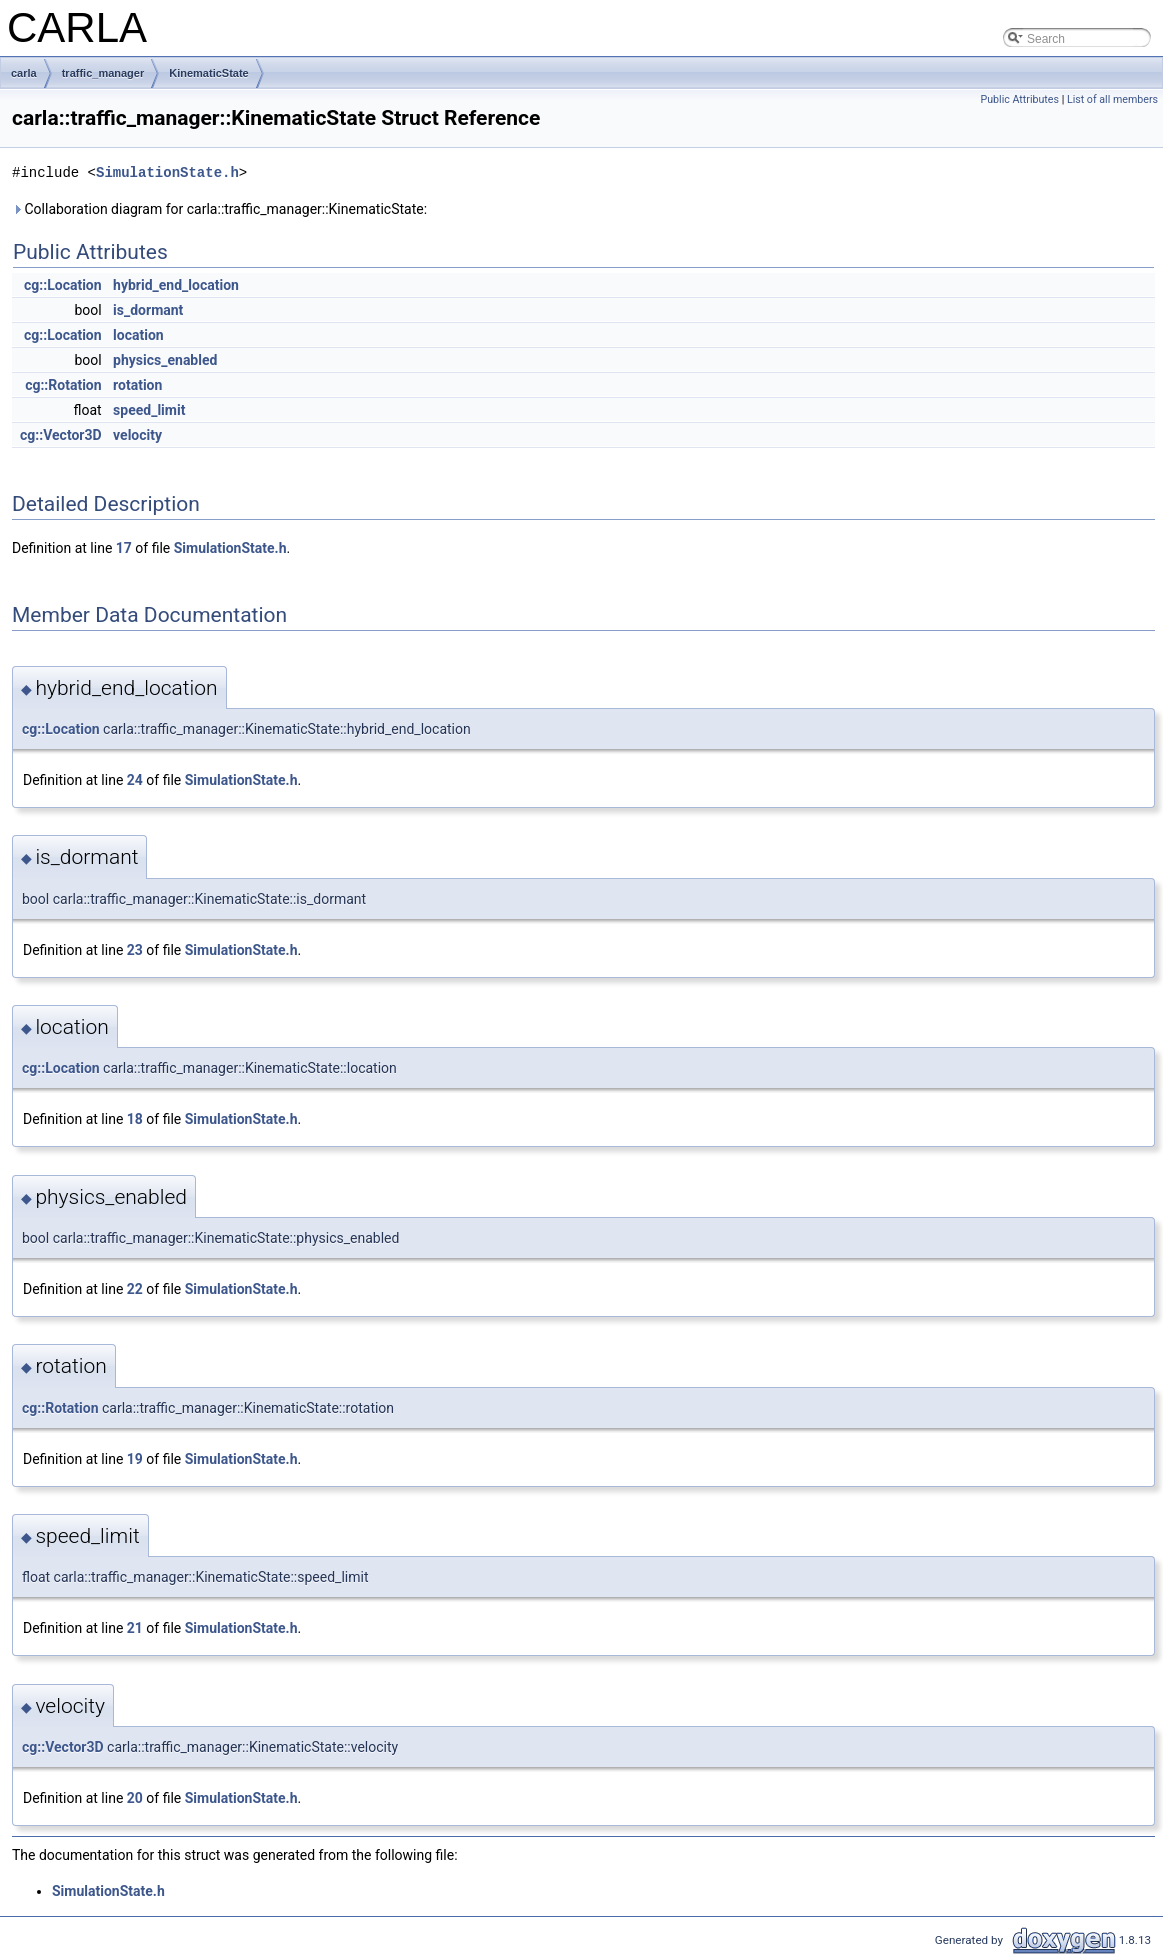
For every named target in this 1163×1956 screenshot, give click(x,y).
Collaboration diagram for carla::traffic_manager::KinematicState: (219, 209)
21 (135, 1628)
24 (135, 780)
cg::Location (63, 285)
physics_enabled (165, 360)
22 (135, 1289)
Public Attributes (1019, 99)
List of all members (1112, 99)
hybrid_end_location (176, 285)
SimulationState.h (167, 172)
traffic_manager (103, 73)
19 (135, 1459)
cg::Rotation (63, 385)
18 (135, 1119)
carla (24, 73)
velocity (137, 435)
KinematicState (208, 73)
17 (124, 548)
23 (135, 950)
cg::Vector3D (61, 435)
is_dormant (148, 310)
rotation (137, 385)
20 (135, 1798)
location (138, 335)
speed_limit (149, 410)
